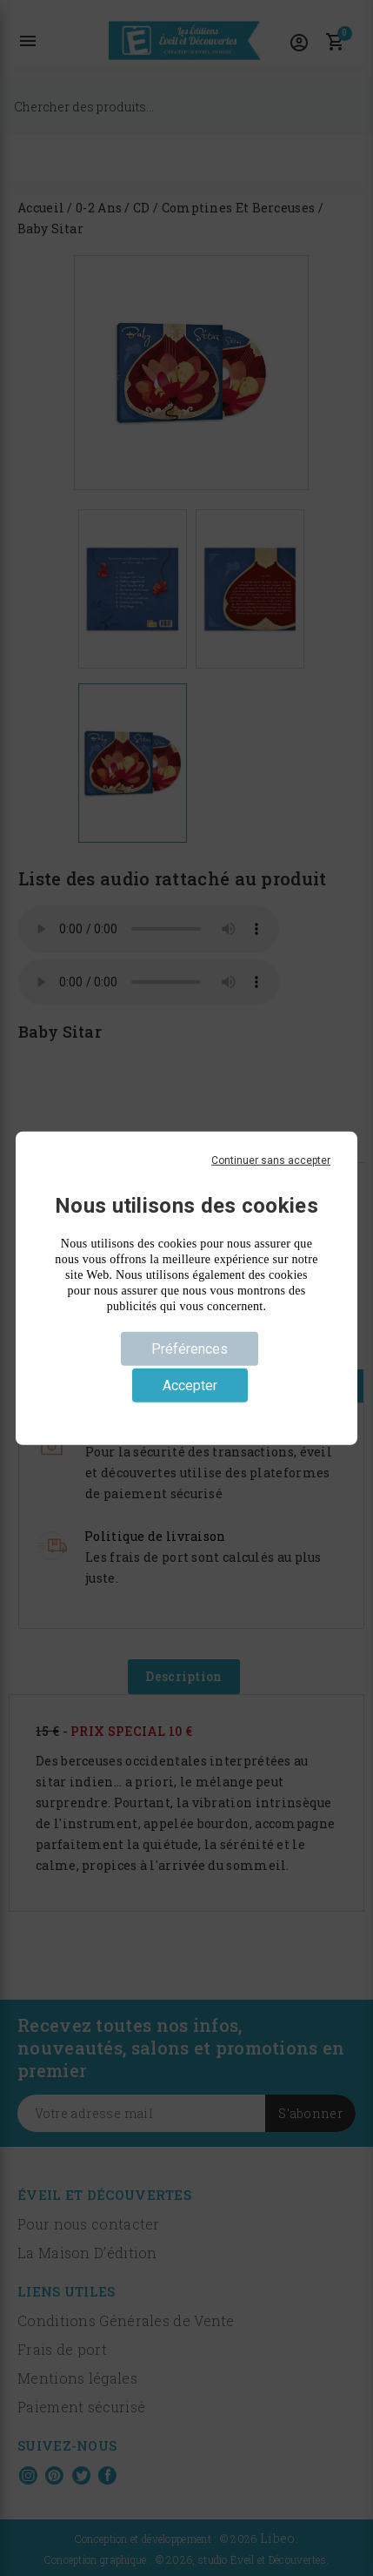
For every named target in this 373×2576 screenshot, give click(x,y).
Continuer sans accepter (270, 1159)
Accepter (190, 1385)
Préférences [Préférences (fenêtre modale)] (189, 1348)
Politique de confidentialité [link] (186, 1414)
